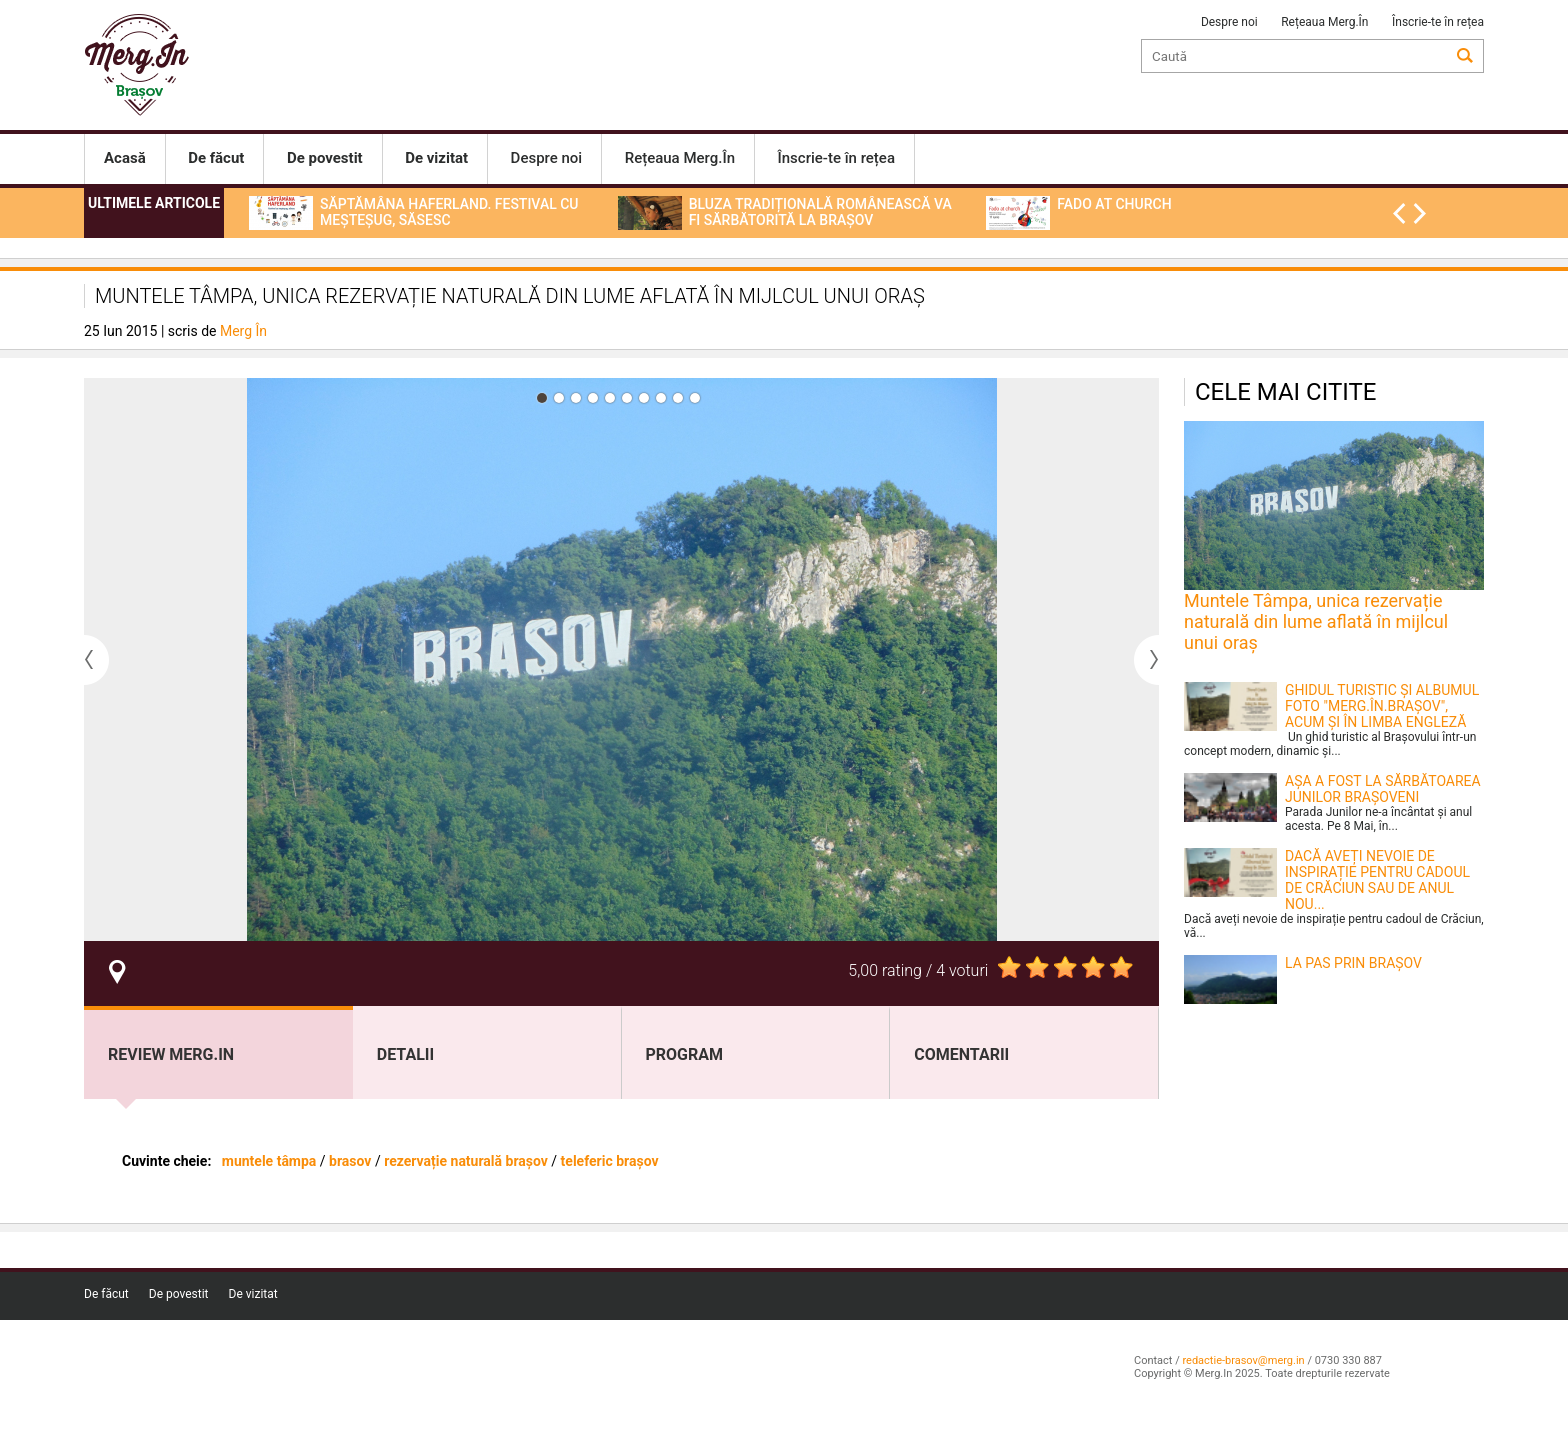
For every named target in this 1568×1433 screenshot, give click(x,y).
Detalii (405, 1054)
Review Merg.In (171, 1054)
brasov (350, 1161)
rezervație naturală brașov (466, 1161)
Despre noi (1229, 22)
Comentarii (961, 1054)
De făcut (106, 1294)
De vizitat (253, 1294)
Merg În (243, 331)
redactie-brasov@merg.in (1243, 1360)
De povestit (179, 1294)
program (685, 1054)
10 (695, 398)
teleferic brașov (610, 1161)
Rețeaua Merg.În (1324, 22)
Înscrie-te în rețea (1438, 22)
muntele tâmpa (271, 1161)
